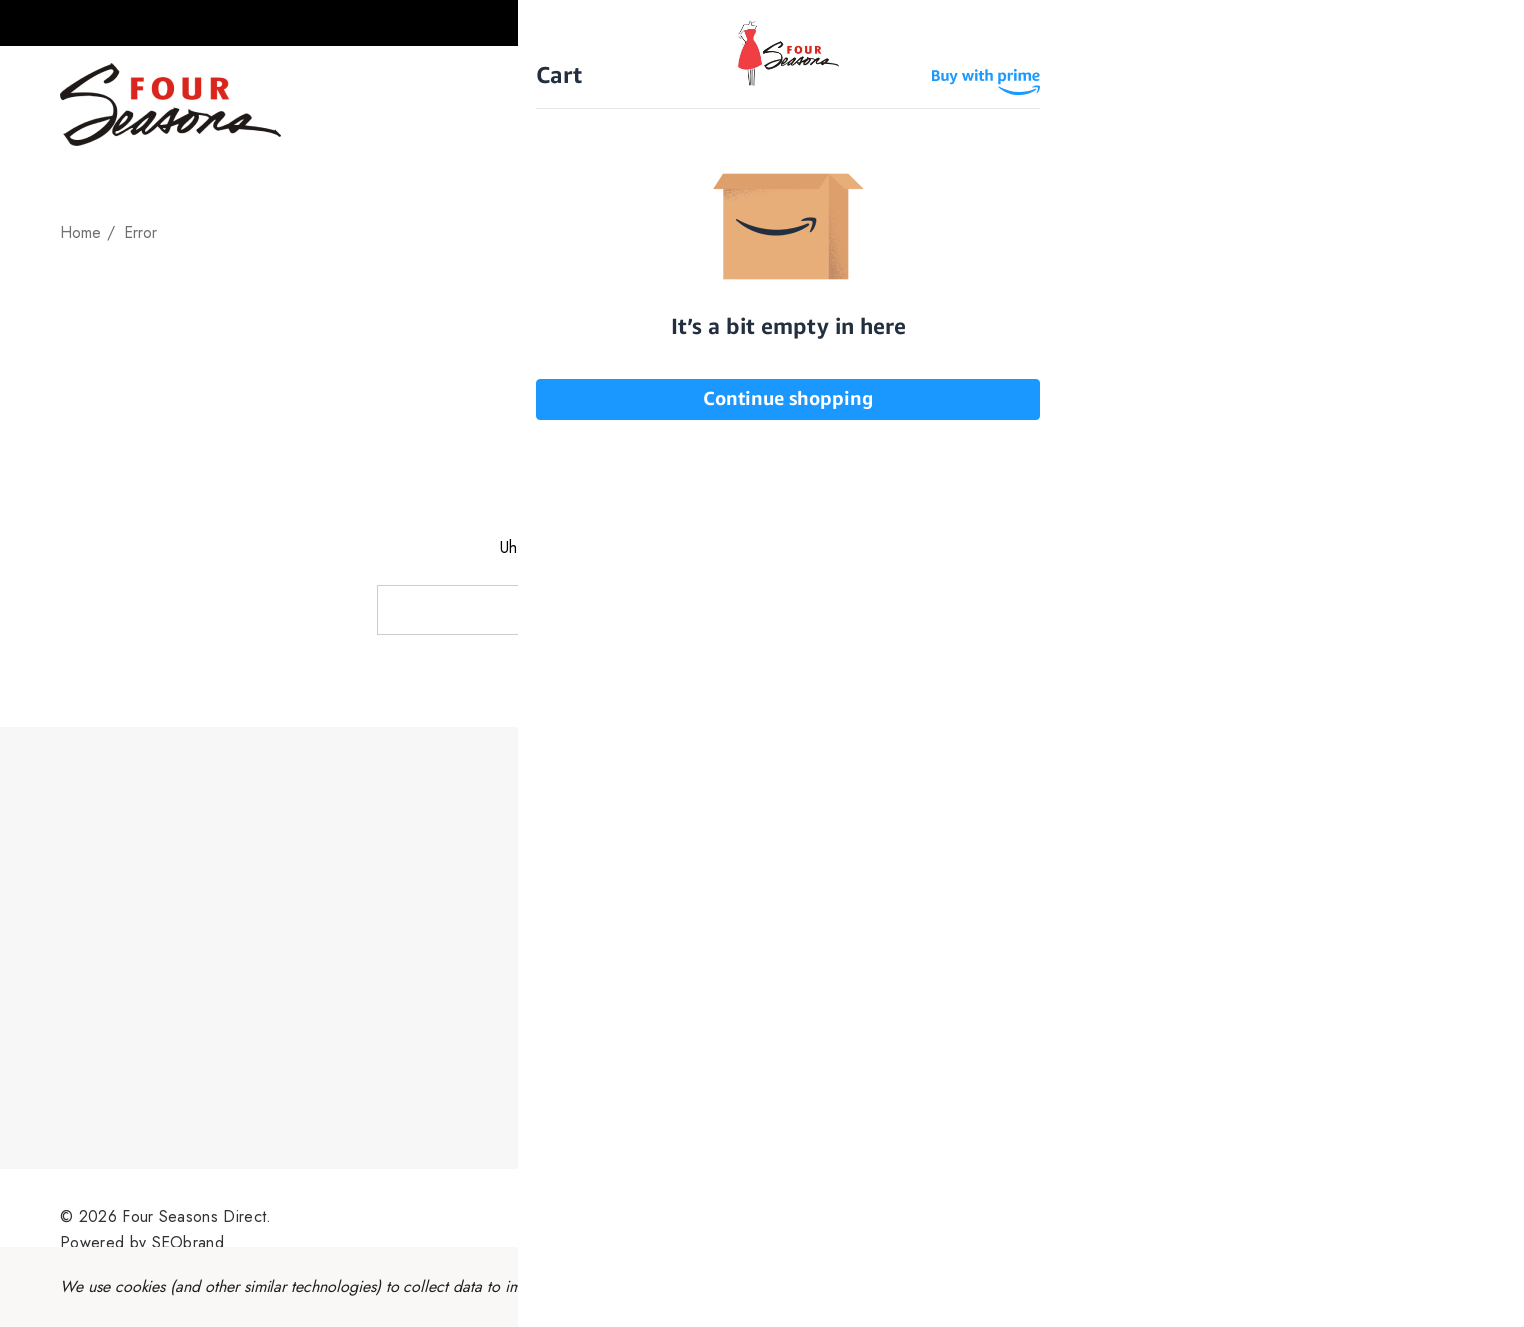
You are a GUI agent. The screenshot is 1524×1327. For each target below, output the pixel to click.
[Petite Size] (702, 104)
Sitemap (832, 1229)
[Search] (1444, 105)
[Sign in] (1404, 23)
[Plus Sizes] (829, 104)
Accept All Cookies (1362, 1286)
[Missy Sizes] (569, 104)
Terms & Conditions (715, 1229)
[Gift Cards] (955, 104)
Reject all (1199, 1286)
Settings (1085, 1286)
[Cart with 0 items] (1482, 23)
